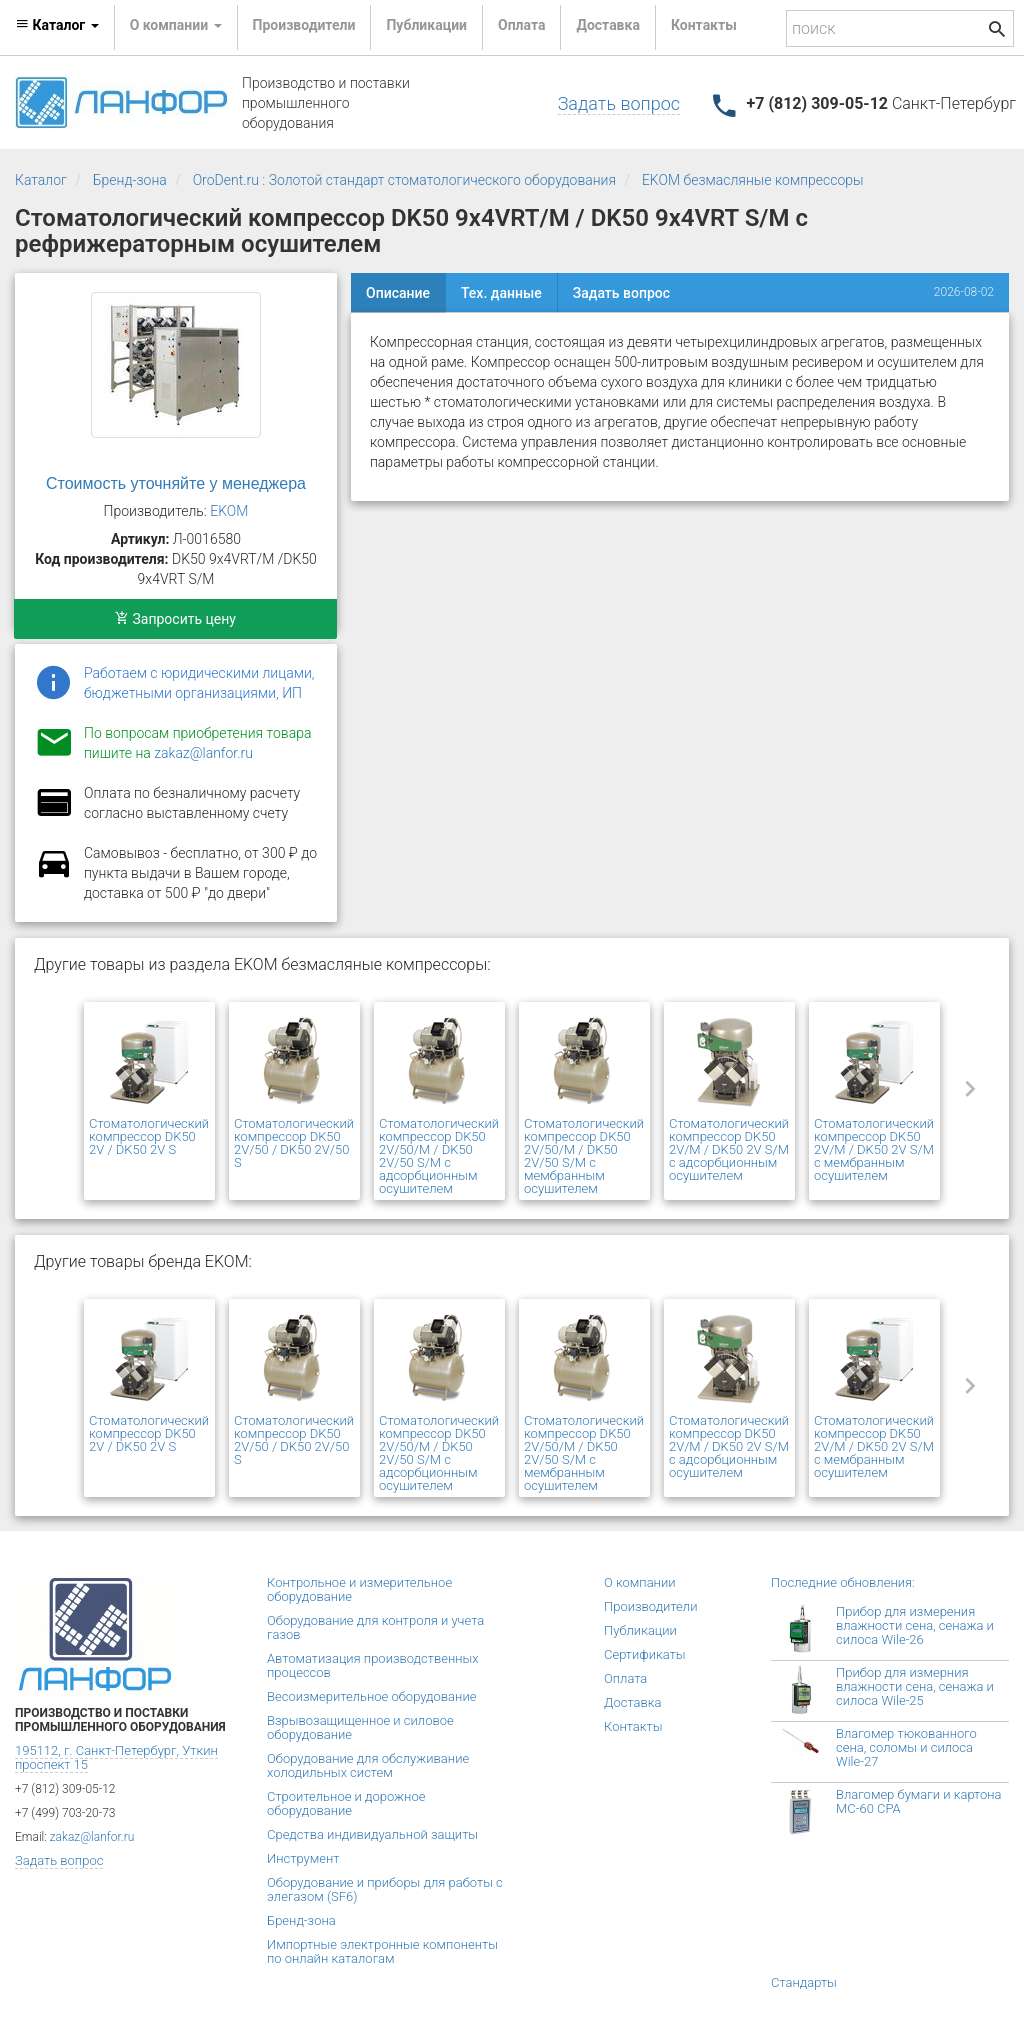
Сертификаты (645, 1654)
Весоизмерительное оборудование (371, 1696)
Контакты (704, 25)
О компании (640, 1582)
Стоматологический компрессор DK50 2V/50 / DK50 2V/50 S (294, 1143)
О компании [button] (176, 25)
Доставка (607, 25)
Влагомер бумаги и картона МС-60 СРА (919, 1801)
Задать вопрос (619, 103)
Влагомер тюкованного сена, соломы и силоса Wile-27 (906, 1747)
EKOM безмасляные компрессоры (753, 180)
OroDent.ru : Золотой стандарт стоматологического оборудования (404, 180)
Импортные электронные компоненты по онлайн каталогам (382, 1951)
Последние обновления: (843, 1582)
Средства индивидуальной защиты (372, 1834)
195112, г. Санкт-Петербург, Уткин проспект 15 (116, 1757)
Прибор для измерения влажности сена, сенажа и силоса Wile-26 (915, 1625)
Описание (398, 293)
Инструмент (303, 1858)
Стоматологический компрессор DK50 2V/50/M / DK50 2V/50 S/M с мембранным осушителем (584, 1156)
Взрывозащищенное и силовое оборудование (360, 1727)
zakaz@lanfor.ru (203, 753)
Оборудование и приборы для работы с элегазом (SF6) (385, 1889)
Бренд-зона (130, 180)
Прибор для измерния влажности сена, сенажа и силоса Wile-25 (915, 1686)
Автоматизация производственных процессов (373, 1665)
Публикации (426, 25)
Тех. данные (501, 293)
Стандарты (804, 1982)
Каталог (41, 180)
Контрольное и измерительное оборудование (359, 1589)
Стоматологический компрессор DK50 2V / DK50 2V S (149, 1136)
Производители (304, 25)
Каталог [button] (57, 25)
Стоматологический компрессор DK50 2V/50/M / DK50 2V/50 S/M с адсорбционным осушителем (439, 1156)
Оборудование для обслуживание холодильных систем (368, 1765)
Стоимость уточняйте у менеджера (176, 483)
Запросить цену (175, 619)
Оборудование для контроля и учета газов (375, 1627)
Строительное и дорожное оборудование (346, 1803)
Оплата (521, 25)
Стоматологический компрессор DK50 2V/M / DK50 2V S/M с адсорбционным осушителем (729, 1149)
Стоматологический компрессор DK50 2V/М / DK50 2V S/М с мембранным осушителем (874, 1149)
